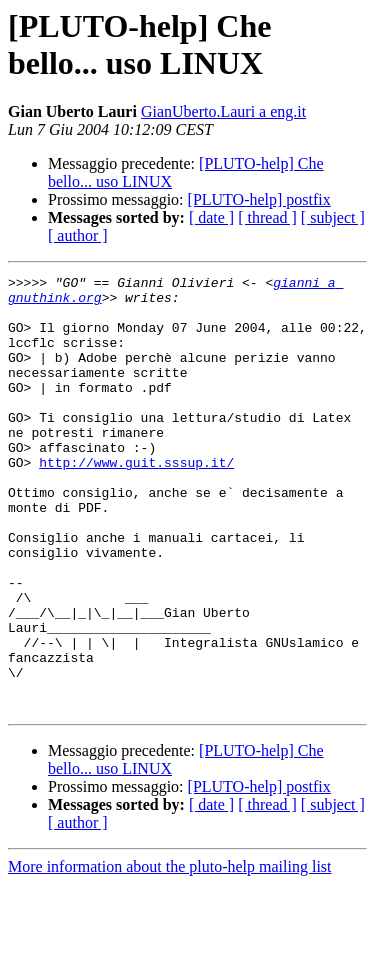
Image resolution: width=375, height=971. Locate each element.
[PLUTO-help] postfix (259, 199)
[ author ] (78, 235)
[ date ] (211, 217)
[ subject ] (333, 217)
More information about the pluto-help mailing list (170, 953)
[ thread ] (267, 217)
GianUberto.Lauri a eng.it (223, 111)
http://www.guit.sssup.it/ (136, 501)
